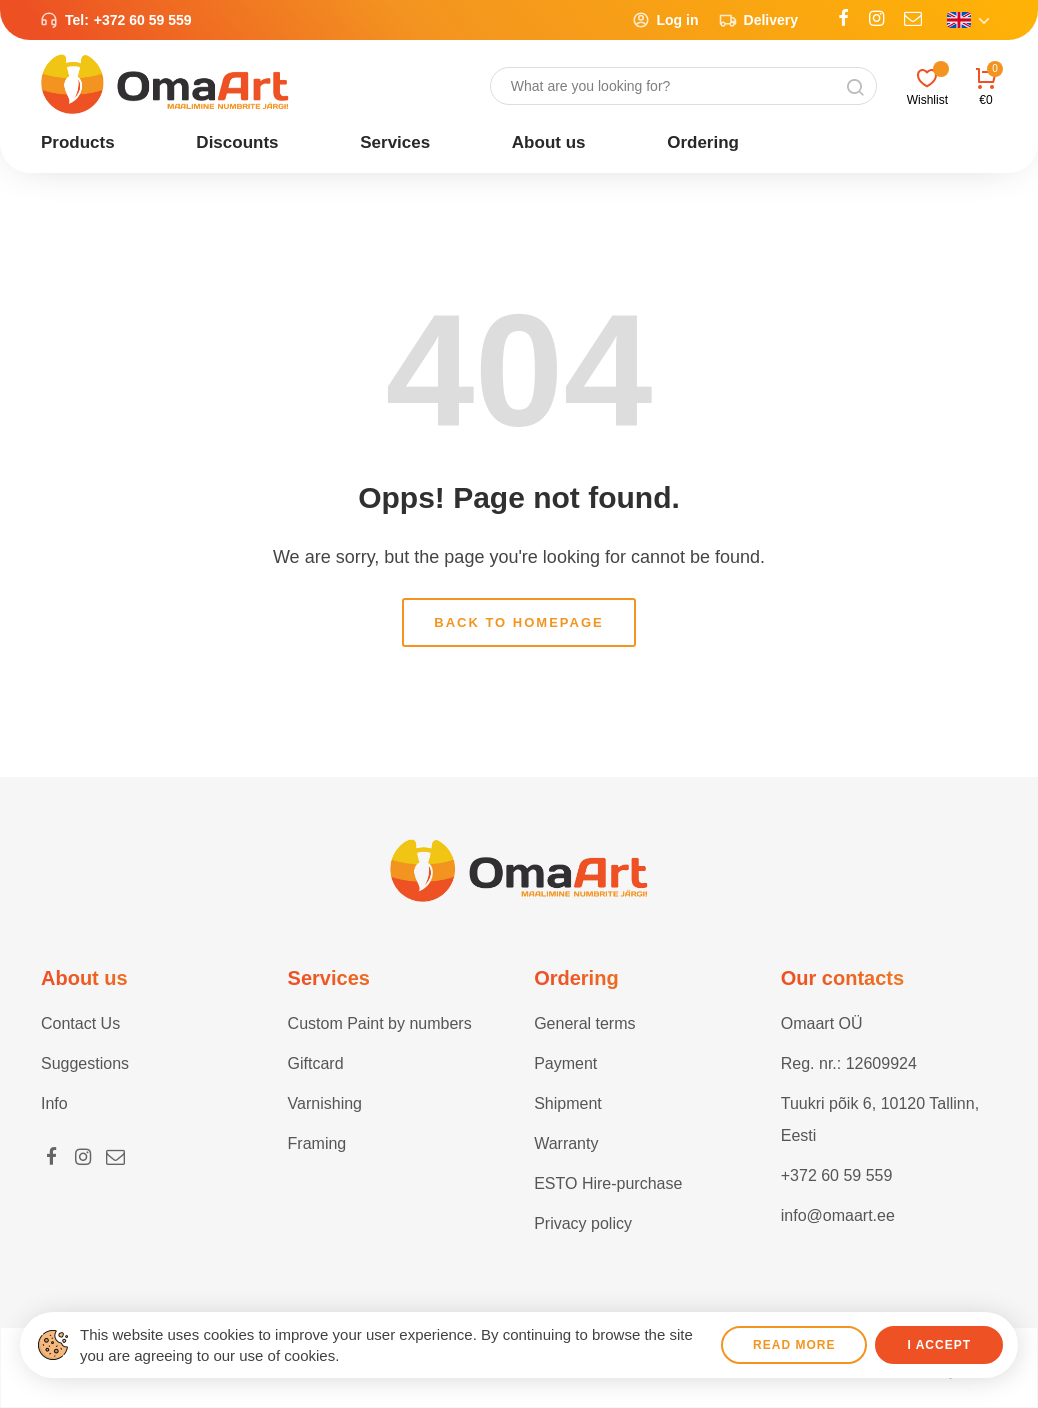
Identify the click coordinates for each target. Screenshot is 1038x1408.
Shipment (568, 1103)
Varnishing (325, 1103)
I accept (939, 1345)
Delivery (758, 20)
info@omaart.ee (838, 1215)
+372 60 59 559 (143, 20)
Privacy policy (583, 1223)
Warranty (566, 1143)
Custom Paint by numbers (380, 1023)
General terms (584, 1023)
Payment (565, 1063)
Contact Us (80, 1023)
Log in (665, 20)
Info (54, 1103)
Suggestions (85, 1063)
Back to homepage (518, 622)
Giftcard (316, 1063)
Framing (317, 1143)
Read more (794, 1345)
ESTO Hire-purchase (608, 1183)
